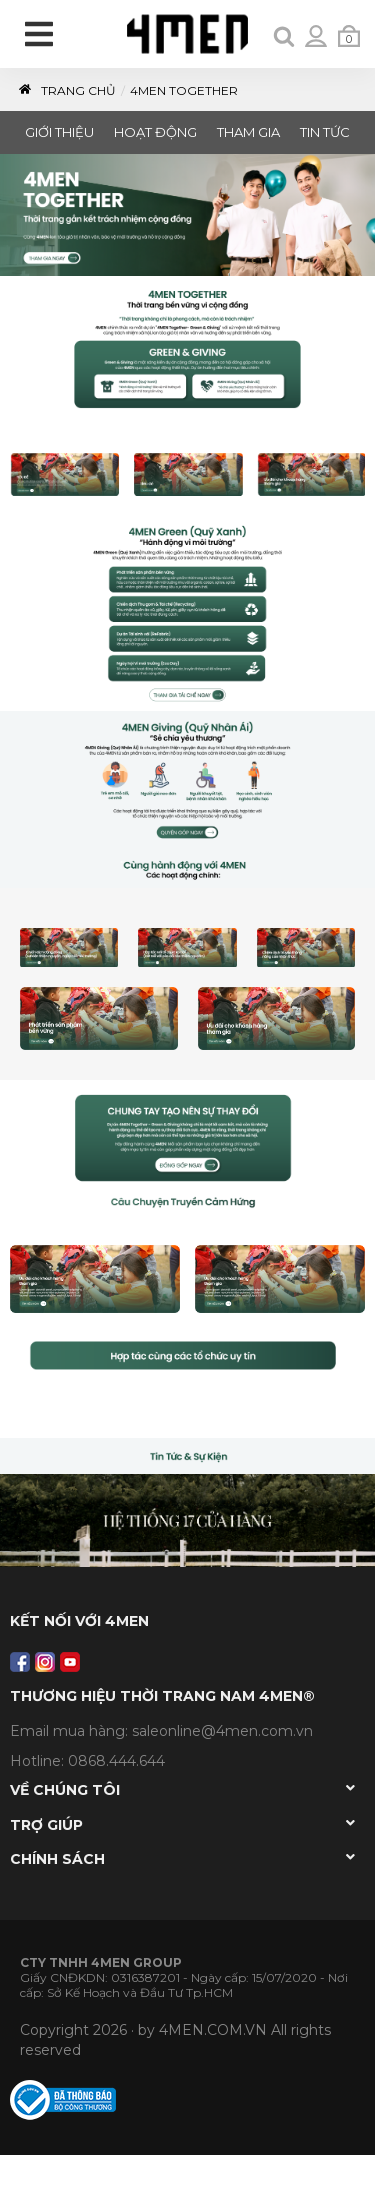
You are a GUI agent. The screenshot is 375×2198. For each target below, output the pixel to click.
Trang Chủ (66, 90)
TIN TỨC (325, 132)
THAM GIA (248, 132)
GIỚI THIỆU (59, 132)
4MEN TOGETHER (184, 90)
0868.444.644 (116, 1761)
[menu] (40, 38)
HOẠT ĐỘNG (155, 132)
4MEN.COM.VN (213, 2030)
